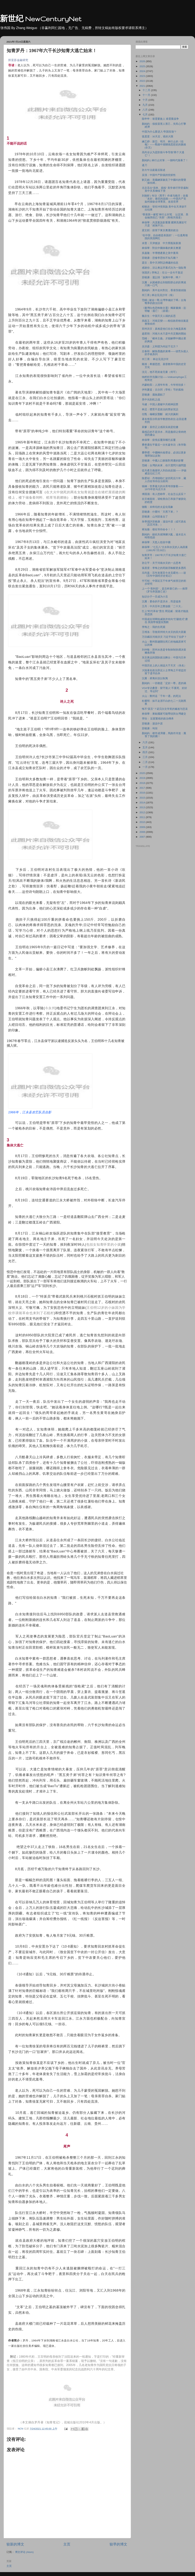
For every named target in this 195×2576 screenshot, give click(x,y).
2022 (142, 80)
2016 (142, 792)
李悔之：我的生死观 (153, 627)
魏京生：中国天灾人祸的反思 (159, 316)
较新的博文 (15, 2544)
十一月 (146, 95)
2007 (142, 836)
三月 (145, 757)
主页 (66, 2544)
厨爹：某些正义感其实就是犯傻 (160, 427)
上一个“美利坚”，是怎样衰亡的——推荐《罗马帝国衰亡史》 (165, 590)
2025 (142, 66)
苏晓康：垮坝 (149, 728)
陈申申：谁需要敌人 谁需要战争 (160, 118)
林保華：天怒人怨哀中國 (156, 542)
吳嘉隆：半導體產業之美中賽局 (160, 253)
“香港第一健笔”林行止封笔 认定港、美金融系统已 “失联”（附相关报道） (165, 216)
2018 (142, 783)
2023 (142, 76)
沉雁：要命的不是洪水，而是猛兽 (161, 601)
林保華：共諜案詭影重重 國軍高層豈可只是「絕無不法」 (164, 224)
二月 (145, 762)
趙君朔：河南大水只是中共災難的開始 (164, 333)
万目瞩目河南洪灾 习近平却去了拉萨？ (164, 636)
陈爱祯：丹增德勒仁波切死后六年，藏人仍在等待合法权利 (164, 480)
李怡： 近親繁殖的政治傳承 (158, 718)
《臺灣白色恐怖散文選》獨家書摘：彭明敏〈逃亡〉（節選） (164, 309)
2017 (142, 787)
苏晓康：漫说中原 (152, 723)
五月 (145, 747)
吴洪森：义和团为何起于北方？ (160, 346)
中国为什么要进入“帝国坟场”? (159, 131)
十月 (145, 99)
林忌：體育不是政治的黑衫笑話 (160, 409)
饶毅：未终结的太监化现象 (157, 507)
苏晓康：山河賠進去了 (155, 516)
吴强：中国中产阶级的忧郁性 (159, 175)
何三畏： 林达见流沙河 (155, 359)
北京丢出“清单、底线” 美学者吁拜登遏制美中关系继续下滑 (165, 189)
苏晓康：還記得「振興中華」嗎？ (161, 277)
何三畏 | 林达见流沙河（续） (158, 295)
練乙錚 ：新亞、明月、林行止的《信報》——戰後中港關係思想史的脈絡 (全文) (164, 144)
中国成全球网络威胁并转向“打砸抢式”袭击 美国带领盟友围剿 (165, 621)
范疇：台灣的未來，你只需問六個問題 (164, 465)
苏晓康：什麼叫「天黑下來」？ (160, 511)
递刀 (144, 165)
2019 (142, 778)
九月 (145, 104)
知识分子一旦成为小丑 (155, 596)
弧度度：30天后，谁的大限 (157, 136)
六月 (145, 742)
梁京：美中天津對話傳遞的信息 (160, 262)
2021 (142, 86)
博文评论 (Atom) (24, 2552)
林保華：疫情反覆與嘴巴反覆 (159, 440)
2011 (142, 817)
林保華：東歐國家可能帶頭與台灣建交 (164, 713)
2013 (142, 807)
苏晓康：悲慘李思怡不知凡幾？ (160, 258)
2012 (142, 812)
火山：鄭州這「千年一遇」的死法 (161, 696)
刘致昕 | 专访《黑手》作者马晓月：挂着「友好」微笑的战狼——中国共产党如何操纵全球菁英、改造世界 (165, 198)
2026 (142, 61)
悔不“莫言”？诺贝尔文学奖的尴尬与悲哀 (165, 709)
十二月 (146, 90)
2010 (142, 822)
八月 (145, 109)
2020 (142, 773)
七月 (145, 114)
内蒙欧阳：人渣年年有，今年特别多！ (164, 384)
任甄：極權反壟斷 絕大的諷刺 (160, 414)
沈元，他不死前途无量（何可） (160, 372)
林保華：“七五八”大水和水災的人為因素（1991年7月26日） (165, 549)
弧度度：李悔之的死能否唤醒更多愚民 (164, 568)
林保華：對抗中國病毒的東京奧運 (161, 248)
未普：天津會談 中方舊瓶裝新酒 (161, 243)
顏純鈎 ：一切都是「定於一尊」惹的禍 (164, 683)
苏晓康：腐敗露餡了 (153, 394)
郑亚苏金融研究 (18, 60)
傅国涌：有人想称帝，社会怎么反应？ (164, 494)
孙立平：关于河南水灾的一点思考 (161, 563)
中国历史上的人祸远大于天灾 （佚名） (164, 665)
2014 (142, 802)
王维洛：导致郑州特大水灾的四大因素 (164, 632)
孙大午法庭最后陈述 (153, 170)
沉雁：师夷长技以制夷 (155, 678)
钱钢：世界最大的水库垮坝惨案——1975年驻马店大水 (162, 488)
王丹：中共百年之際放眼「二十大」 (162, 606)
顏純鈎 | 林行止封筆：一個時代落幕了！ (165, 160)
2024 (142, 71)
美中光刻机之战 (151, 399)
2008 (142, 832)
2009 (142, 827)
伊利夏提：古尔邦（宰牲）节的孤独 (162, 389)
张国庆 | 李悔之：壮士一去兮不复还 (162, 272)
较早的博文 (118, 2544)
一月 (145, 767)
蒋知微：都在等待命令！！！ (159, 529)
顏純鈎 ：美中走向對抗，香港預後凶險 (164, 290)
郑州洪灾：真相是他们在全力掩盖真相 (164, 328)
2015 (142, 797)
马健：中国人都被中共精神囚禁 (160, 404)
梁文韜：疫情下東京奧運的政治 (160, 230)
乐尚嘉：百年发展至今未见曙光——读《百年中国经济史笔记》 (164, 574)
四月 (145, 752)
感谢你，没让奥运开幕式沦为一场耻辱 (164, 267)
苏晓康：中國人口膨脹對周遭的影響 (162, 460)
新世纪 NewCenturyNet (40, 19)
